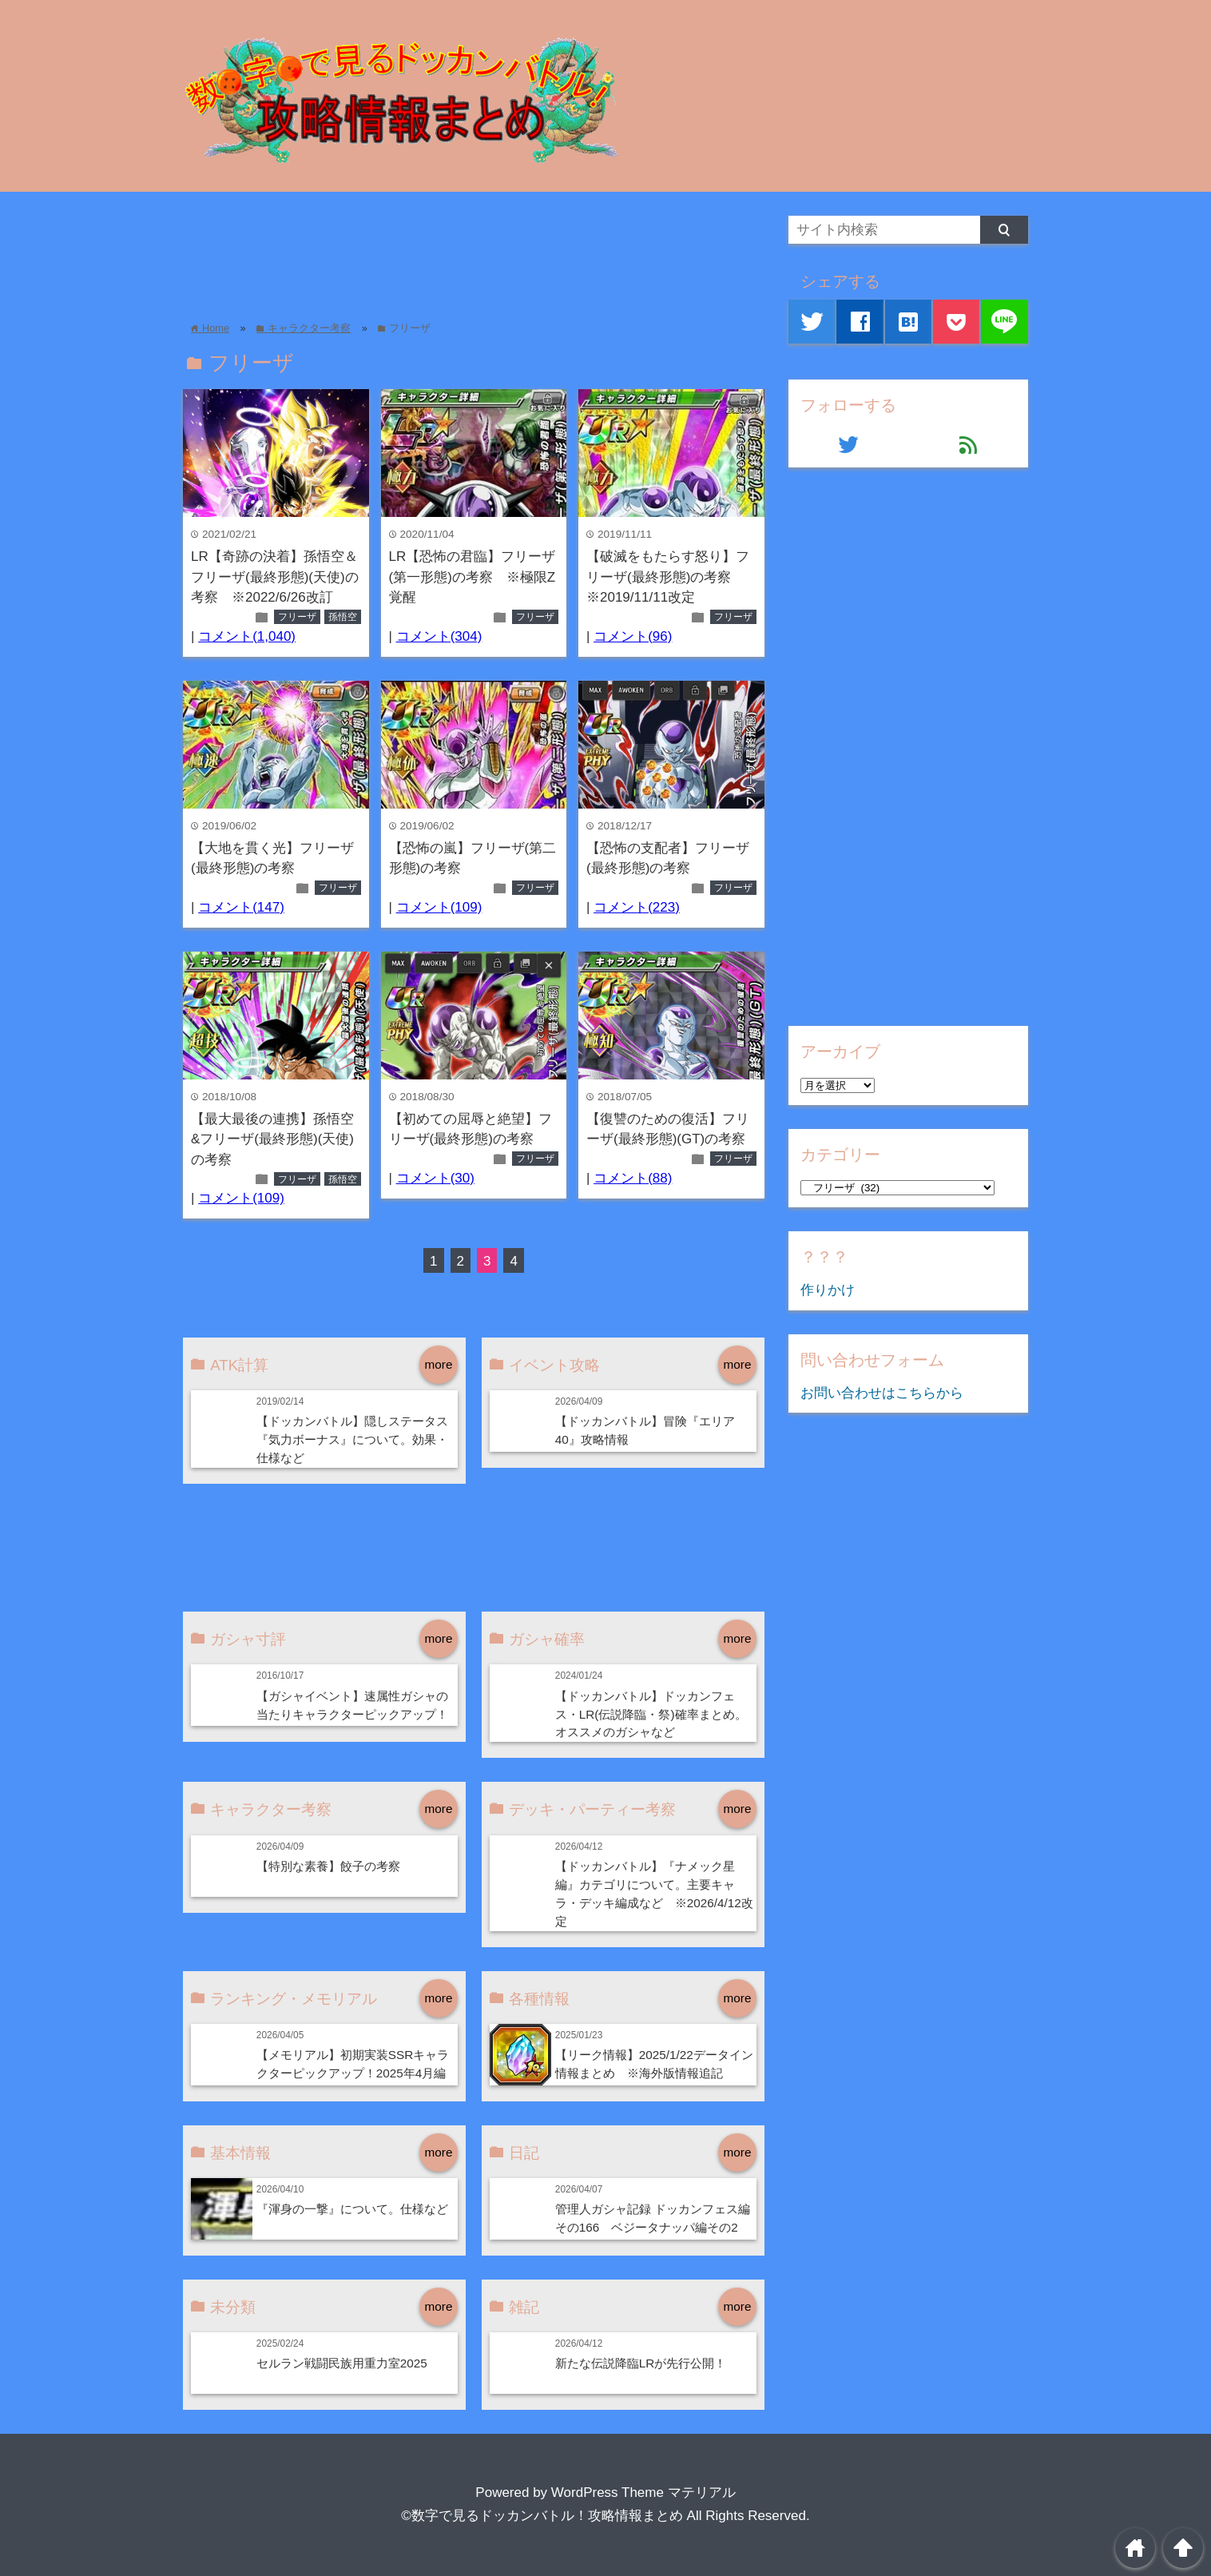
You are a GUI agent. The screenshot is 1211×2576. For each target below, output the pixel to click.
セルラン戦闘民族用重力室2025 (341, 2363)
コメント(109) (439, 907)
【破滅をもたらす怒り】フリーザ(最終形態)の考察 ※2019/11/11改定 (667, 577)
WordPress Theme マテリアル (643, 2492)
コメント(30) (435, 1178)
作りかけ (827, 1290)
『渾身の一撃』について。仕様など (352, 2209)
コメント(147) (241, 907)
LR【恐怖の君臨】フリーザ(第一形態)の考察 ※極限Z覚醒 (472, 577)
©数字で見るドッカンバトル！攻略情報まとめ (542, 2515)
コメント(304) (439, 636)
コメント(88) (633, 1178)
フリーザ (297, 616)
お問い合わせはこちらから (881, 1393)
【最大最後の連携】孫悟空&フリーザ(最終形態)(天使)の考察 (272, 1139)
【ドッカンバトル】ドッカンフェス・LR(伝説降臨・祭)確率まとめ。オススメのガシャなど (651, 1714)
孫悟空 (342, 616)
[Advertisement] (473, 252)
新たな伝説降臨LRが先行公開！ (641, 2363)
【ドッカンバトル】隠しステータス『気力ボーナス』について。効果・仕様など (352, 1439)
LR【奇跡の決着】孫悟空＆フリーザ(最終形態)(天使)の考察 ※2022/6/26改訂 (275, 577)
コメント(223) (637, 907)
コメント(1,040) (247, 636)
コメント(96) (633, 636)
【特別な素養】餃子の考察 (328, 1866)
